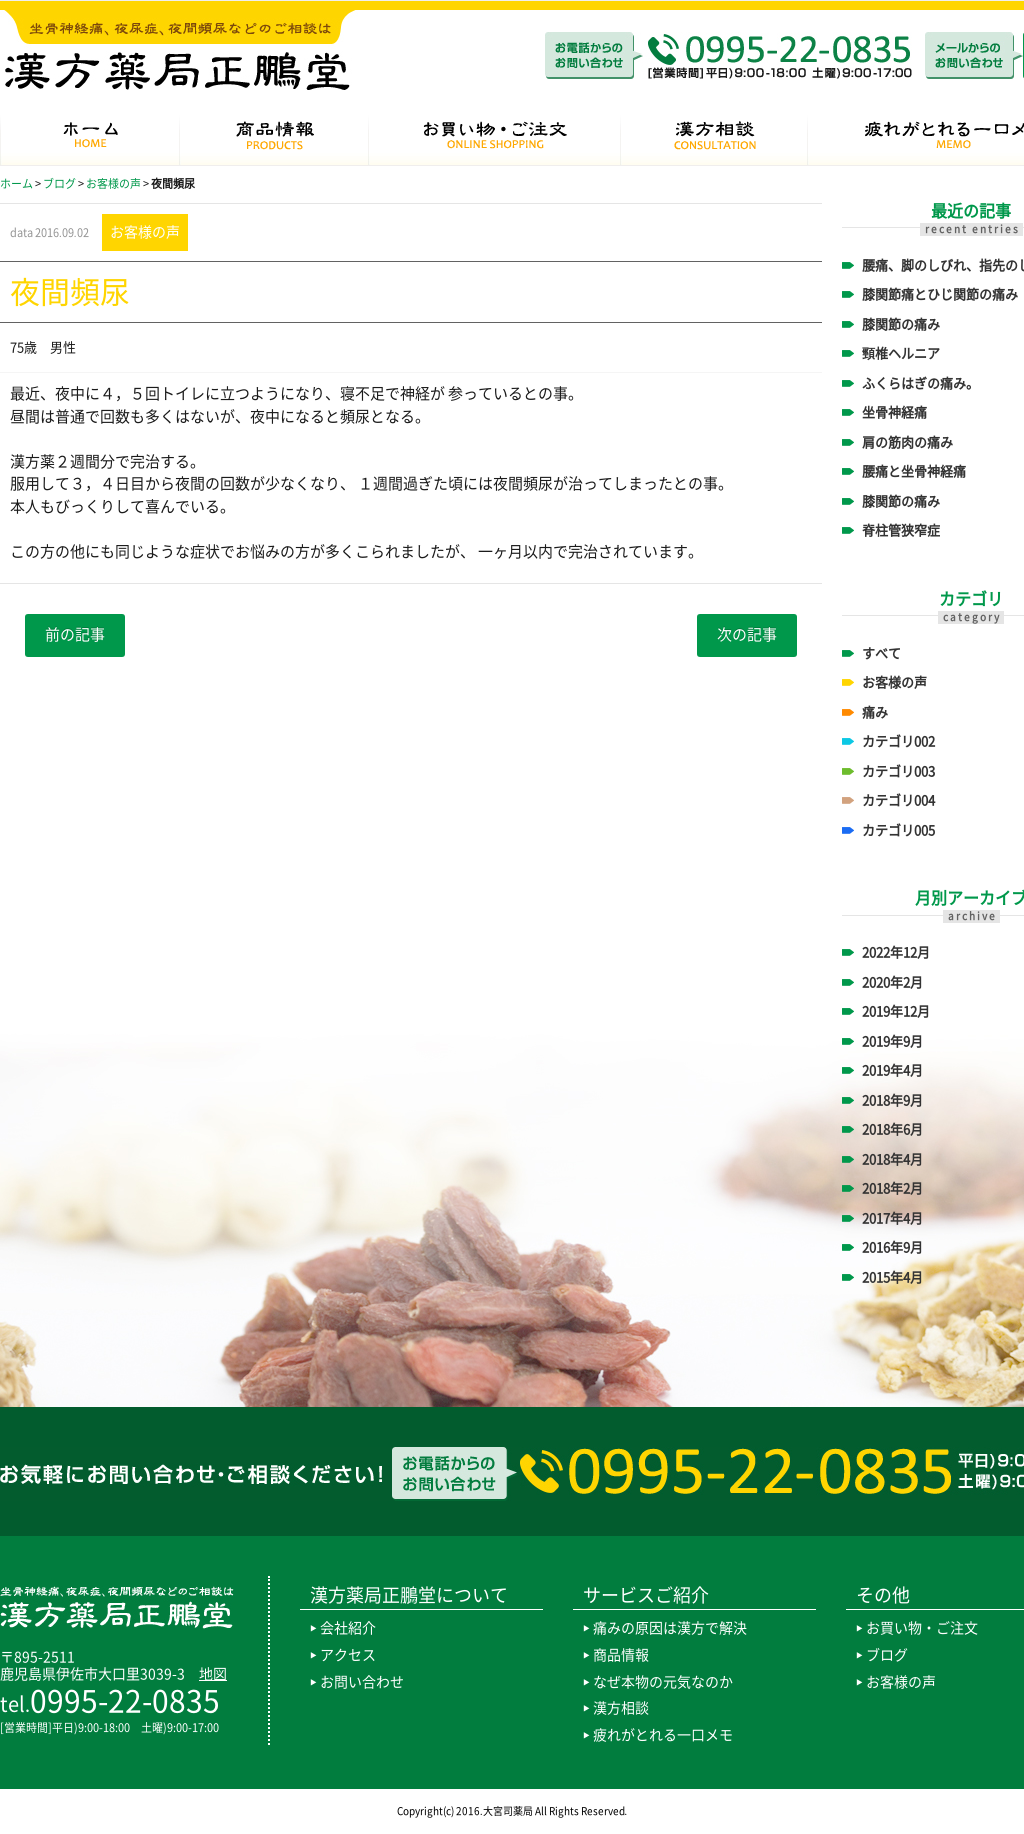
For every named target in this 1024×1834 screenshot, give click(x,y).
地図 (213, 1674)
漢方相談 (621, 1708)
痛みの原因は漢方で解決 (670, 1628)
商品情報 (621, 1655)
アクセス (348, 1655)
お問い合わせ (362, 1682)
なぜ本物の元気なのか (663, 1682)
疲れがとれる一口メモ (663, 1735)
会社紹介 (348, 1628)
